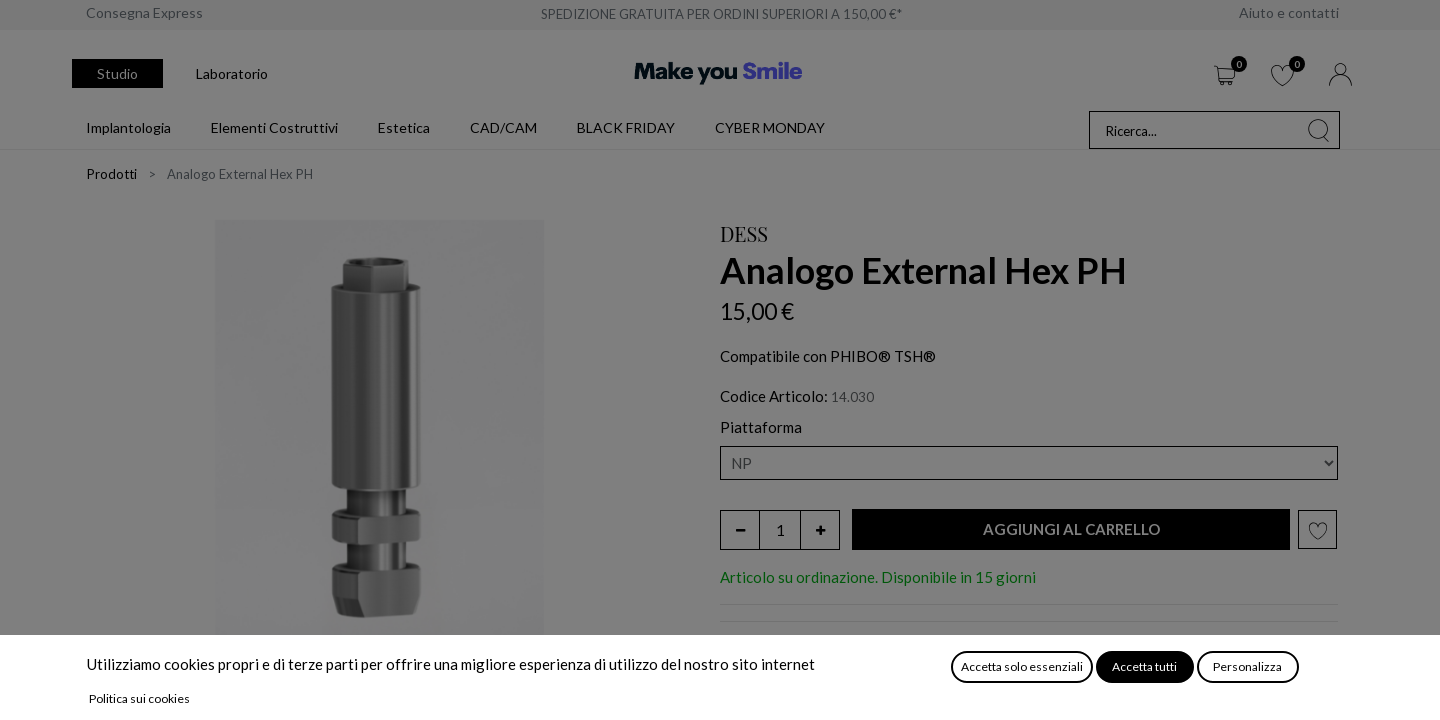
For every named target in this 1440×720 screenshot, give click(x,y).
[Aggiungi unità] (820, 530)
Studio (117, 73)
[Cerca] (1319, 130)
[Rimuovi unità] (740, 530)
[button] (1071, 529)
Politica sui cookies (139, 698)
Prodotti (112, 174)
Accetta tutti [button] (1144, 666)
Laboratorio (232, 73)
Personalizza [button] (1247, 666)
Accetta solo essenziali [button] (1022, 666)
